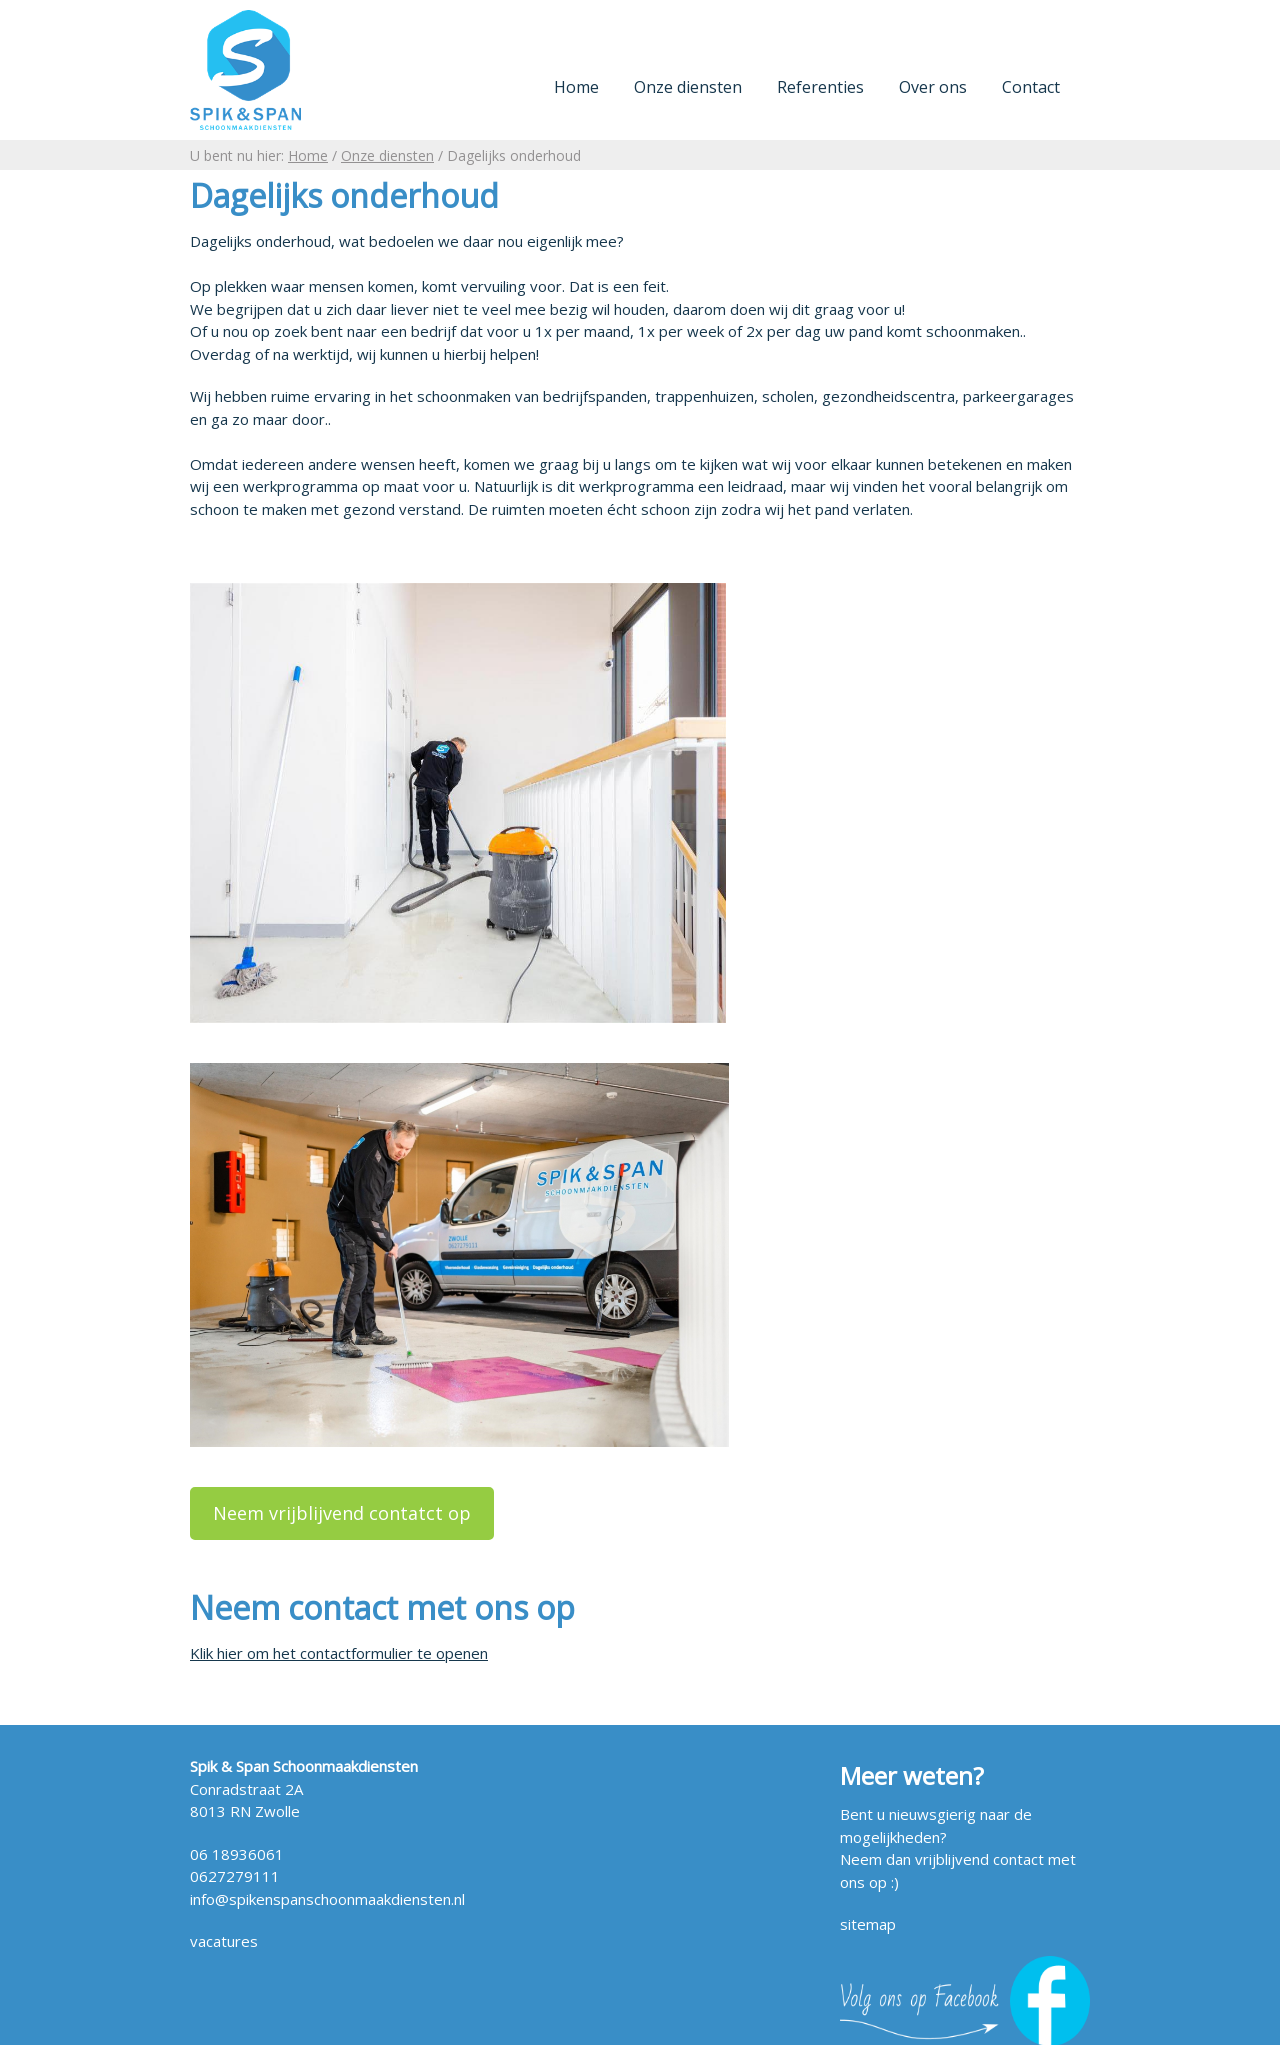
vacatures (224, 1941)
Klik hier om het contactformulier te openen (339, 1653)
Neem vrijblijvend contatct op (342, 1513)
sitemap (868, 1924)
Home (576, 87)
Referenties (820, 87)
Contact (1031, 87)
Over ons (933, 87)
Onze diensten (688, 87)
